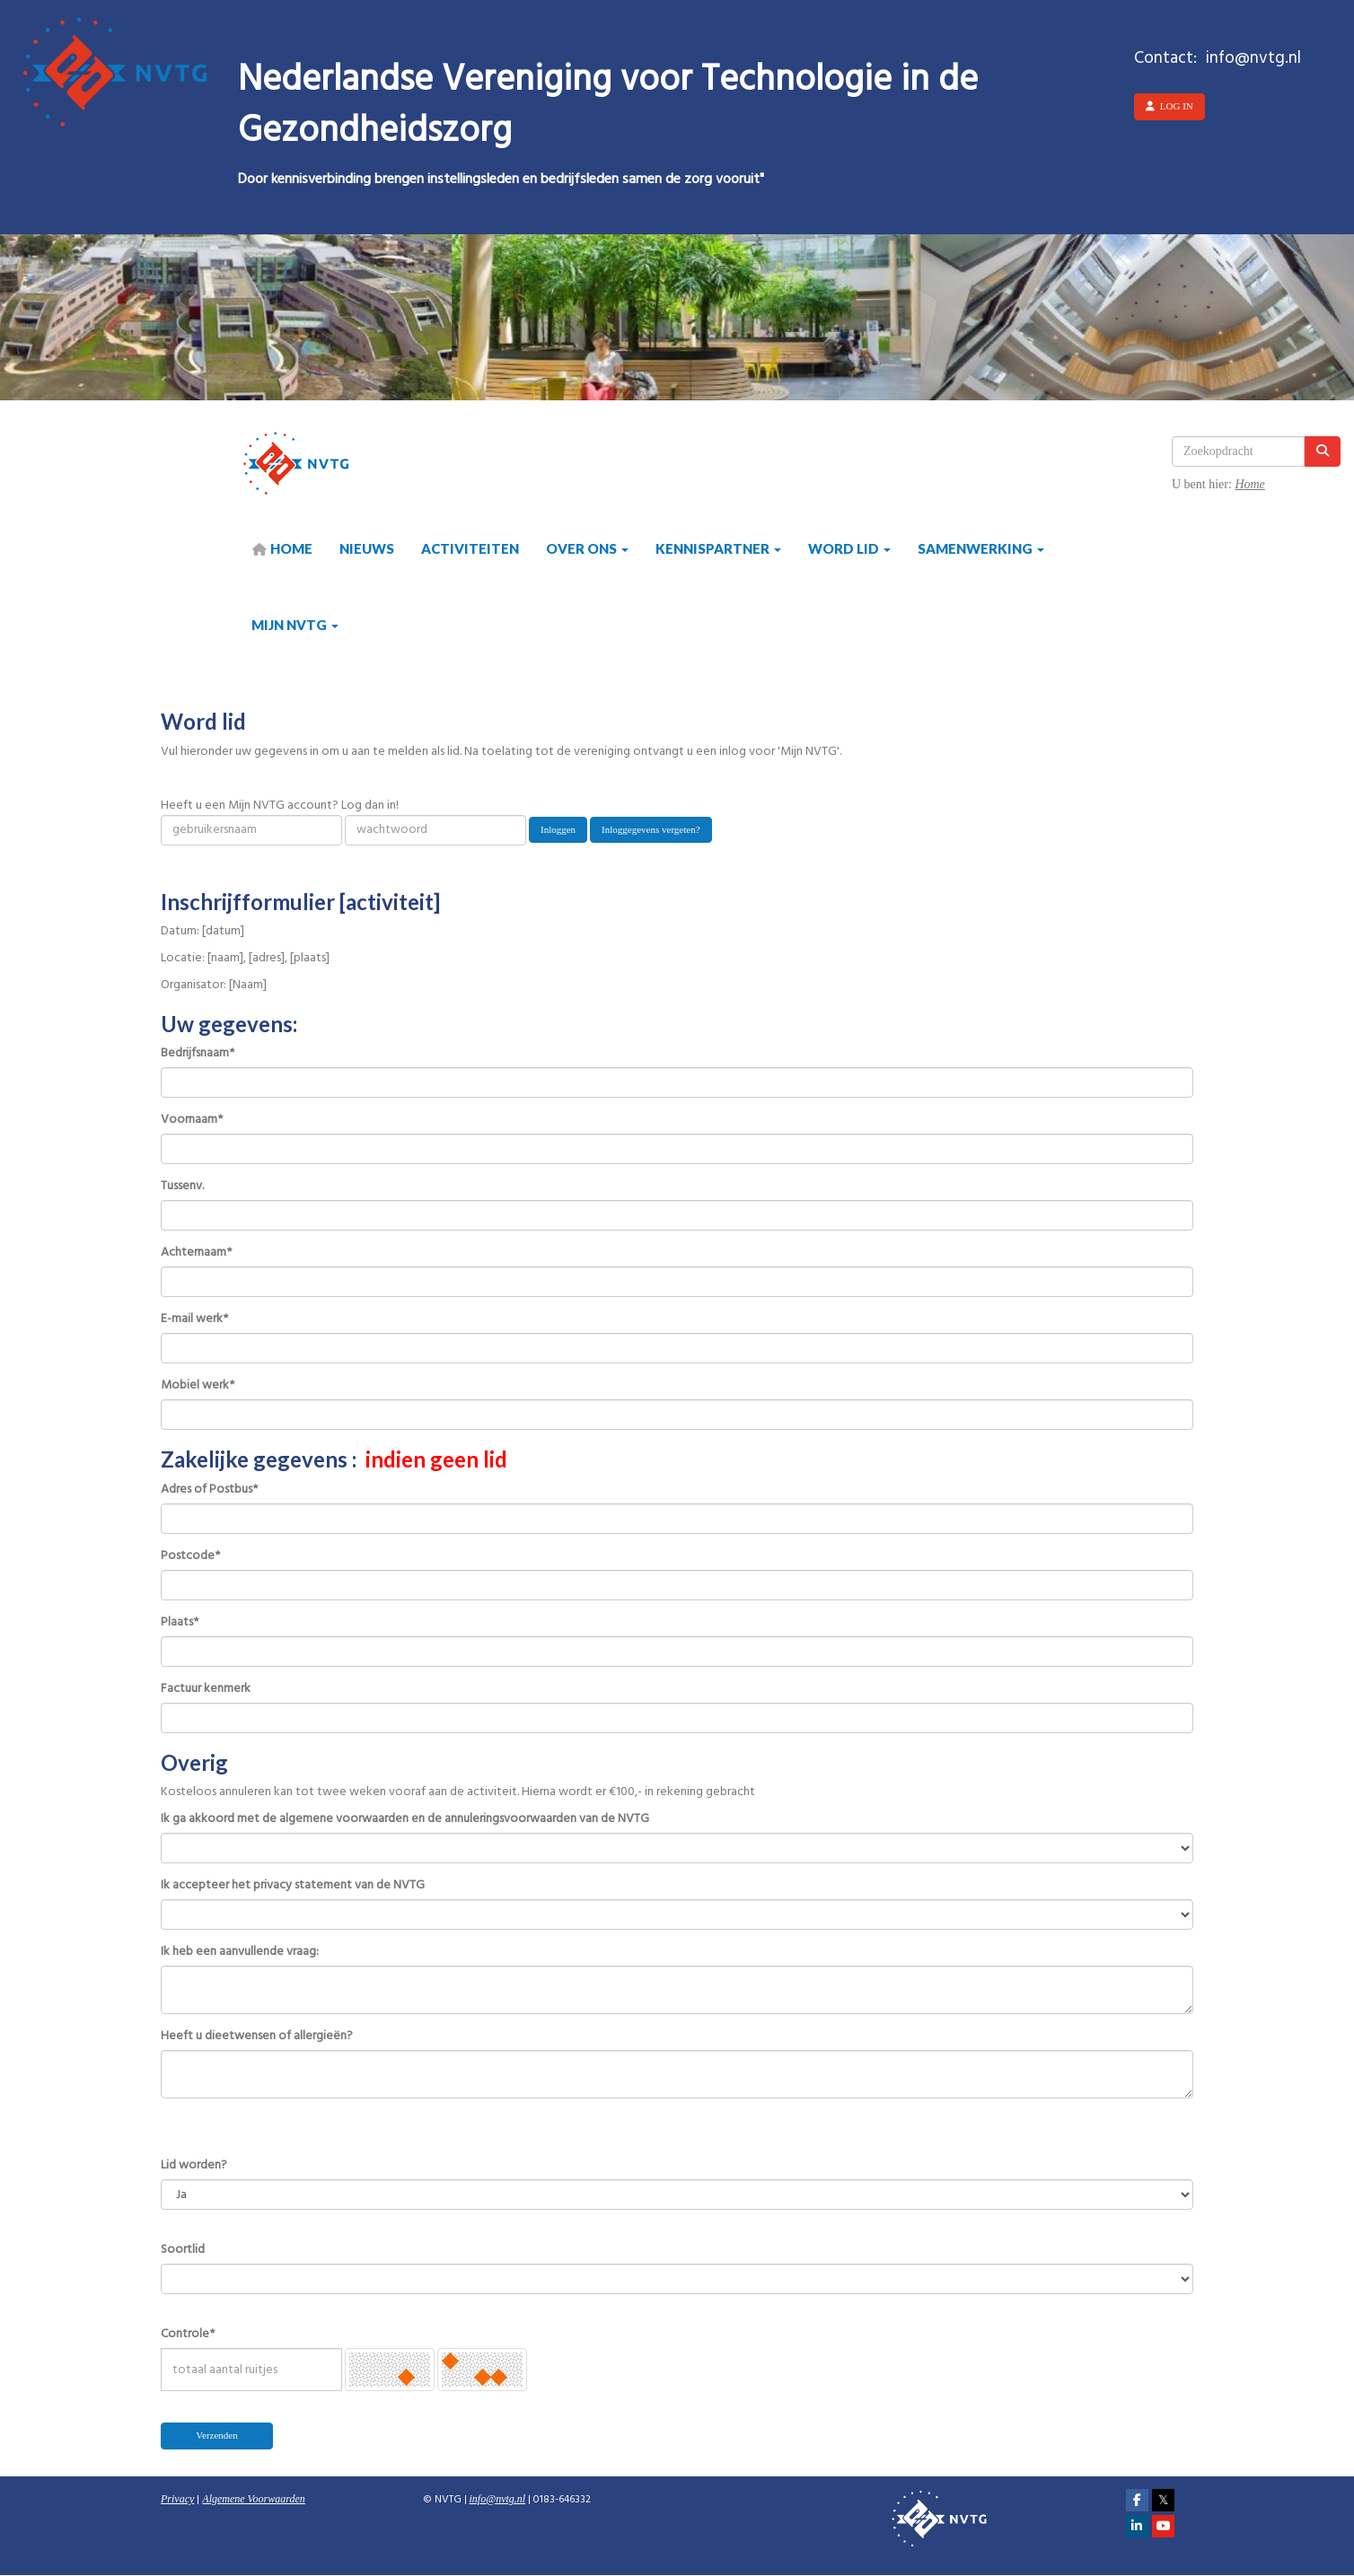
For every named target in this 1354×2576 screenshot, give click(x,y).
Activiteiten (470, 548)
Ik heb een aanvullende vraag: (240, 1952)
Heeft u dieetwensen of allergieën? (257, 2037)
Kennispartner (718, 548)
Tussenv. (182, 1187)
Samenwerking (981, 548)
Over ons (587, 548)
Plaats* (179, 1623)
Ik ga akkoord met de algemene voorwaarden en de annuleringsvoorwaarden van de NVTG (405, 1819)
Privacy (177, 2499)
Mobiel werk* (197, 1386)
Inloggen (558, 829)
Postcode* (190, 1556)
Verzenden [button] (216, 2435)
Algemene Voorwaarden (253, 2499)
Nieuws (366, 548)
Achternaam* (196, 1253)
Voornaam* (192, 1120)
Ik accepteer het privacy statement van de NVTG (293, 1886)
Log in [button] (1169, 106)
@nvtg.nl (498, 2499)
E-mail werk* (194, 1319)
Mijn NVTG (294, 625)
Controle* (188, 2335)
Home (1249, 484)
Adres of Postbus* (209, 1490)
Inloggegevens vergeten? (650, 829)
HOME (281, 548)
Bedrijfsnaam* (197, 1054)
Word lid (849, 548)
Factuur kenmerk (206, 1689)
